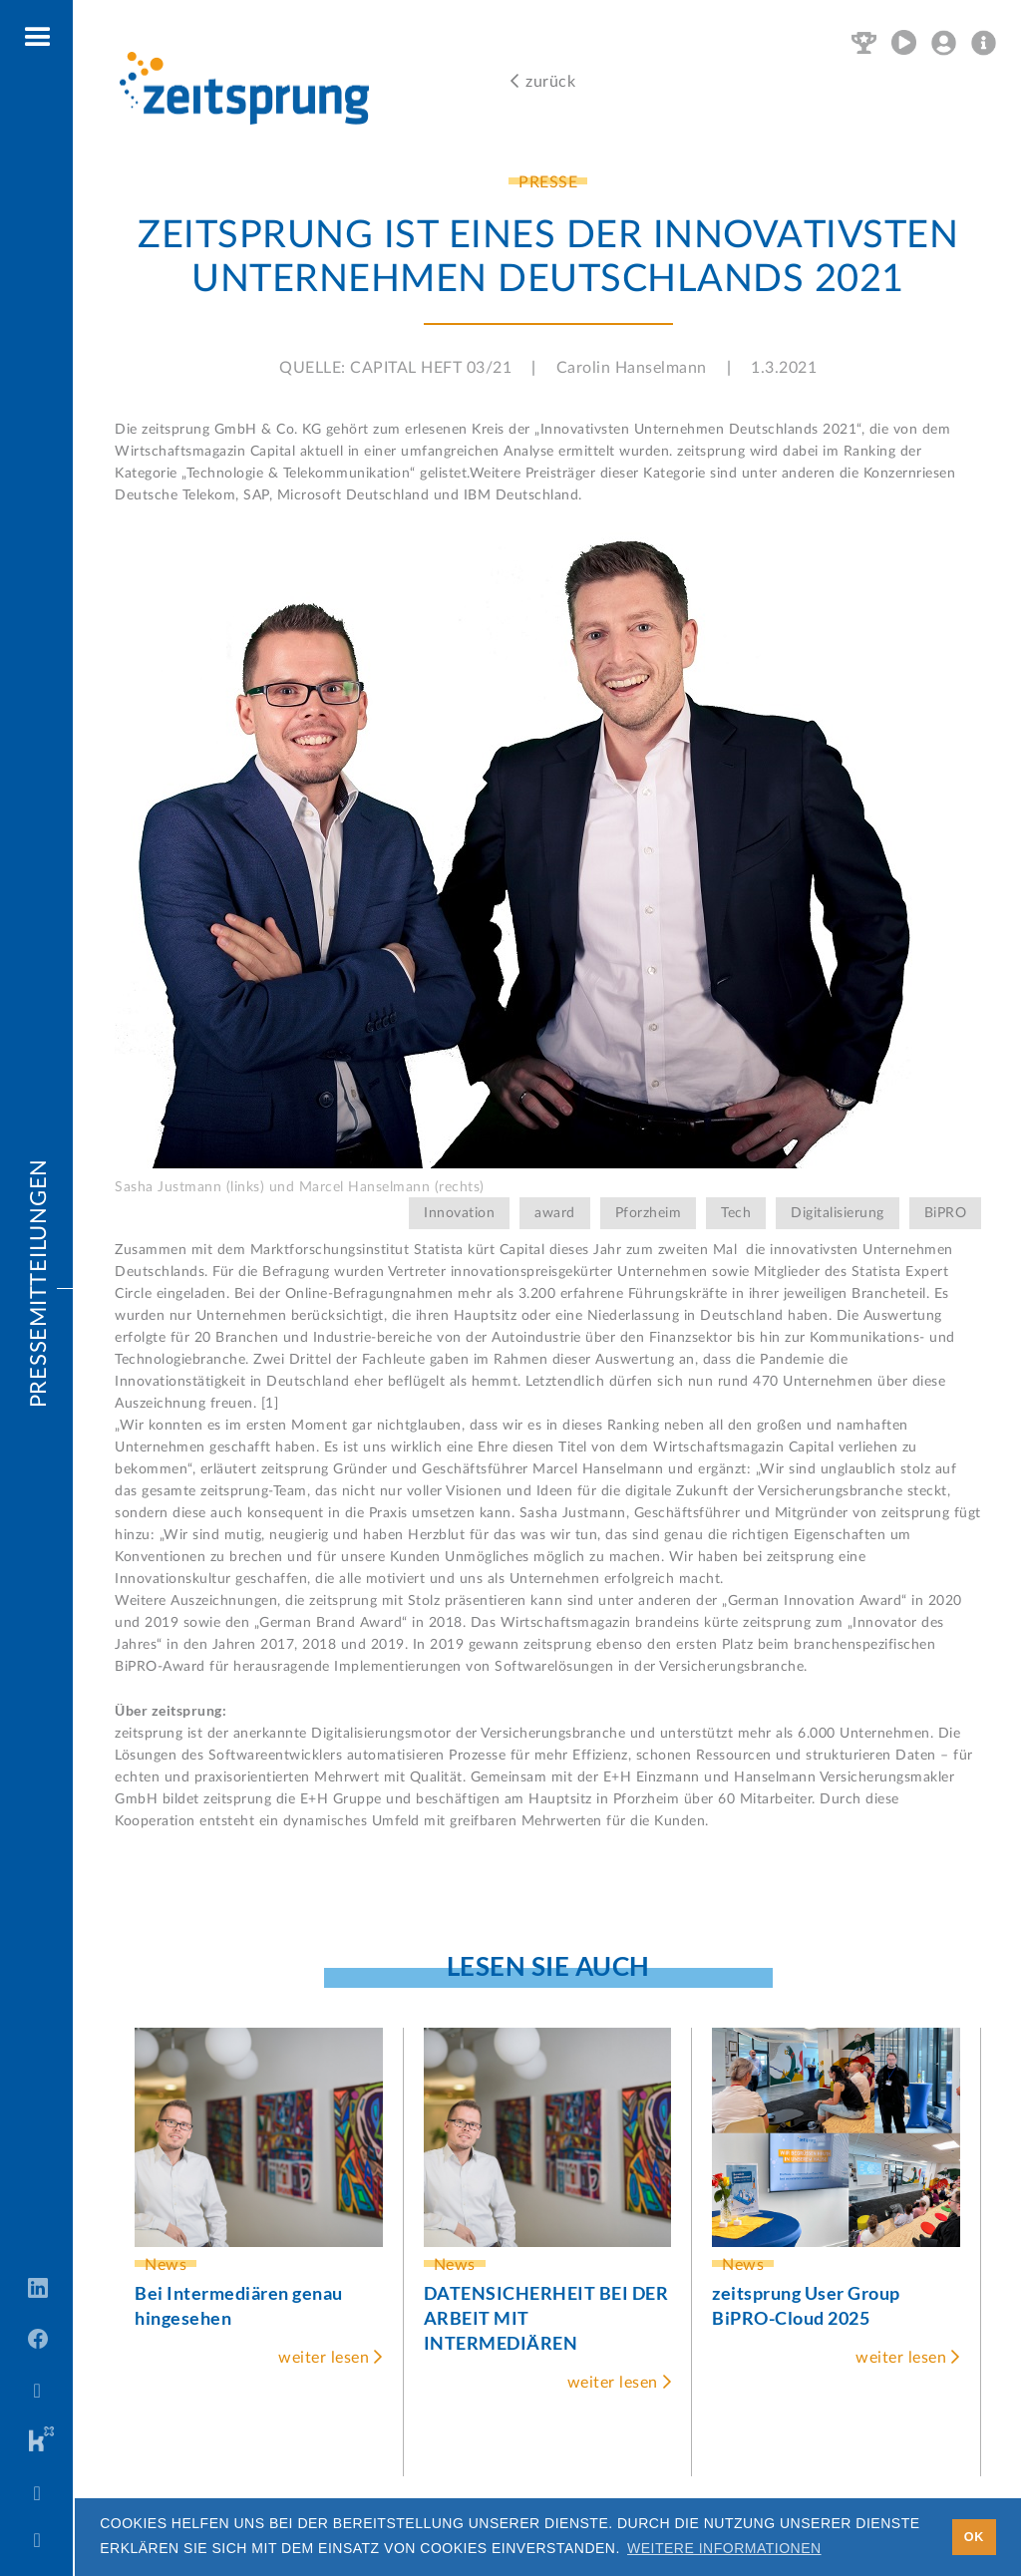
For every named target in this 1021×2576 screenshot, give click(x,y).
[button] (38, 38)
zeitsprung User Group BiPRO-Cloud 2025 (806, 2305)
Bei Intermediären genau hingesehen (239, 2305)
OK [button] (974, 2537)
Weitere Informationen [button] (724, 2548)
